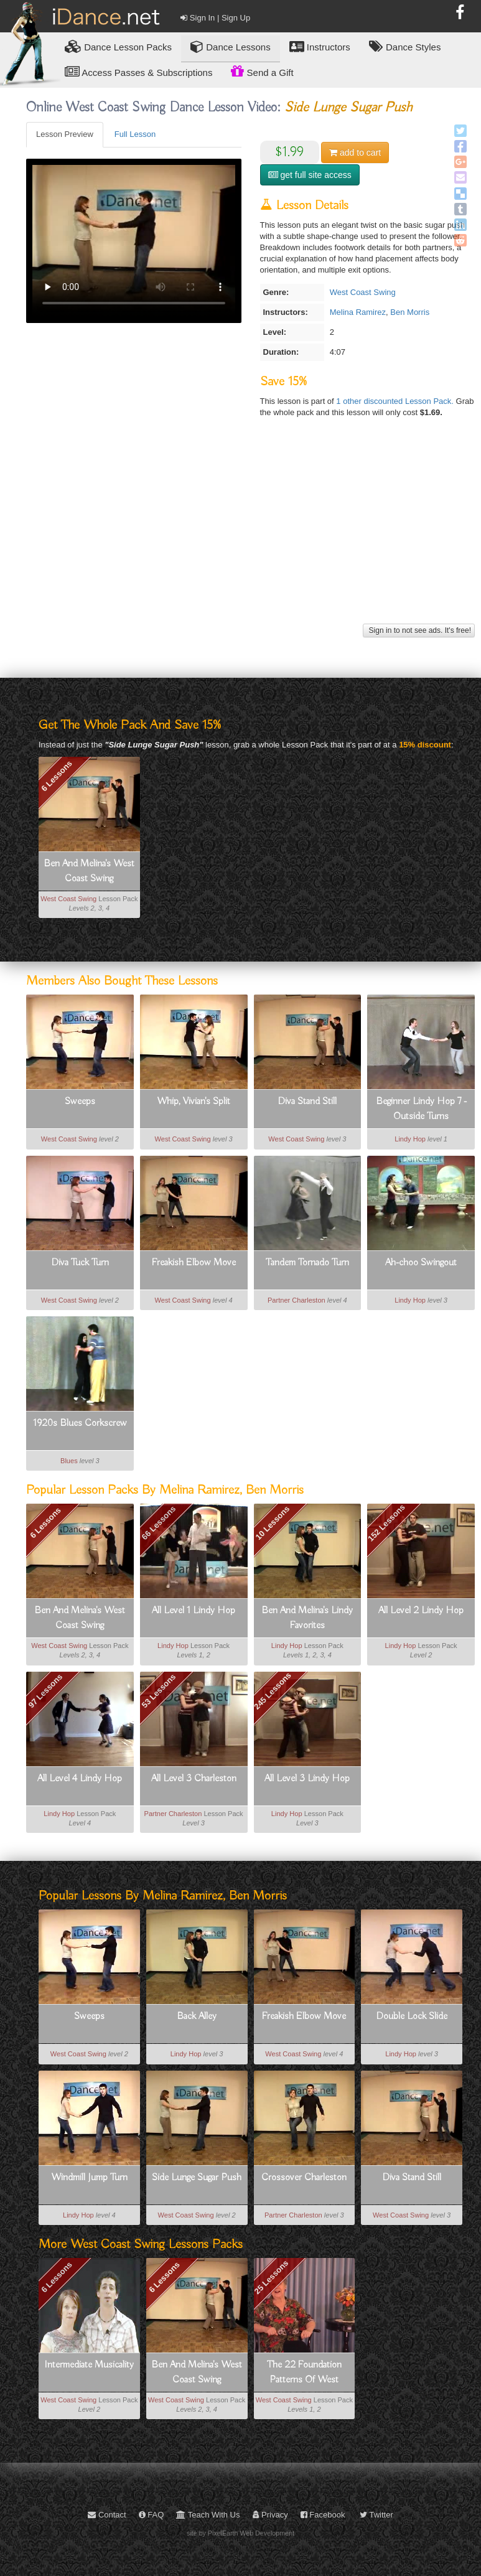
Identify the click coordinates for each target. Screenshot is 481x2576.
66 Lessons (159, 1523)
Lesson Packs (118, 46)
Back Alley (197, 2016)
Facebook (323, 2514)
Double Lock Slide (411, 2016)
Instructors (319, 46)
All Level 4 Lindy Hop (79, 1779)
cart (355, 152)
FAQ (151, 2514)
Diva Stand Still (307, 1101)
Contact (107, 2514)
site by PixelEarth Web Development (240, 2533)
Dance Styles (405, 46)
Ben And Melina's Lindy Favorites (307, 1618)
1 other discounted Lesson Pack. (395, 401)
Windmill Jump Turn (89, 2177)
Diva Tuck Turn (80, 1263)
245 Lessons (272, 1690)
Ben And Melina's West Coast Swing (89, 871)
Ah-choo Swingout (421, 1263)
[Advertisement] (249, 533)
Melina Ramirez (358, 312)
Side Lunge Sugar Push (196, 2177)
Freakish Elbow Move (194, 1263)
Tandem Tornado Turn (307, 1263)
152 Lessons (386, 1522)
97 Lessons (45, 1691)
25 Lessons (272, 2277)
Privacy (270, 2514)
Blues (69, 1460)
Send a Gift (262, 70)
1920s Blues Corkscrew (80, 1423)
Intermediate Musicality (89, 2365)
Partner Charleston (296, 1300)
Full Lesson (135, 134)
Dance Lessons (230, 46)
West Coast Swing (363, 292)
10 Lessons (273, 1523)
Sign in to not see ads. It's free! (419, 630)
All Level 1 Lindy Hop (193, 1610)
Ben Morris (409, 312)
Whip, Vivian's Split (193, 1101)
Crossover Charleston (304, 2177)
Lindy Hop (410, 1139)
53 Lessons (159, 1691)
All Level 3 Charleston (193, 1779)
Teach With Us (208, 2514)
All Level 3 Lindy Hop (307, 1779)
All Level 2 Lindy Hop (421, 1610)
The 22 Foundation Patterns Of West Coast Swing (304, 2373)
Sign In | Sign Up (215, 17)
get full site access (310, 175)
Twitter (376, 2514)
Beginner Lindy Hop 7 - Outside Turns (421, 1109)
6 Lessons (56, 776)
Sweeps (80, 1101)
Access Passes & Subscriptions (138, 71)
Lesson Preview (64, 134)
